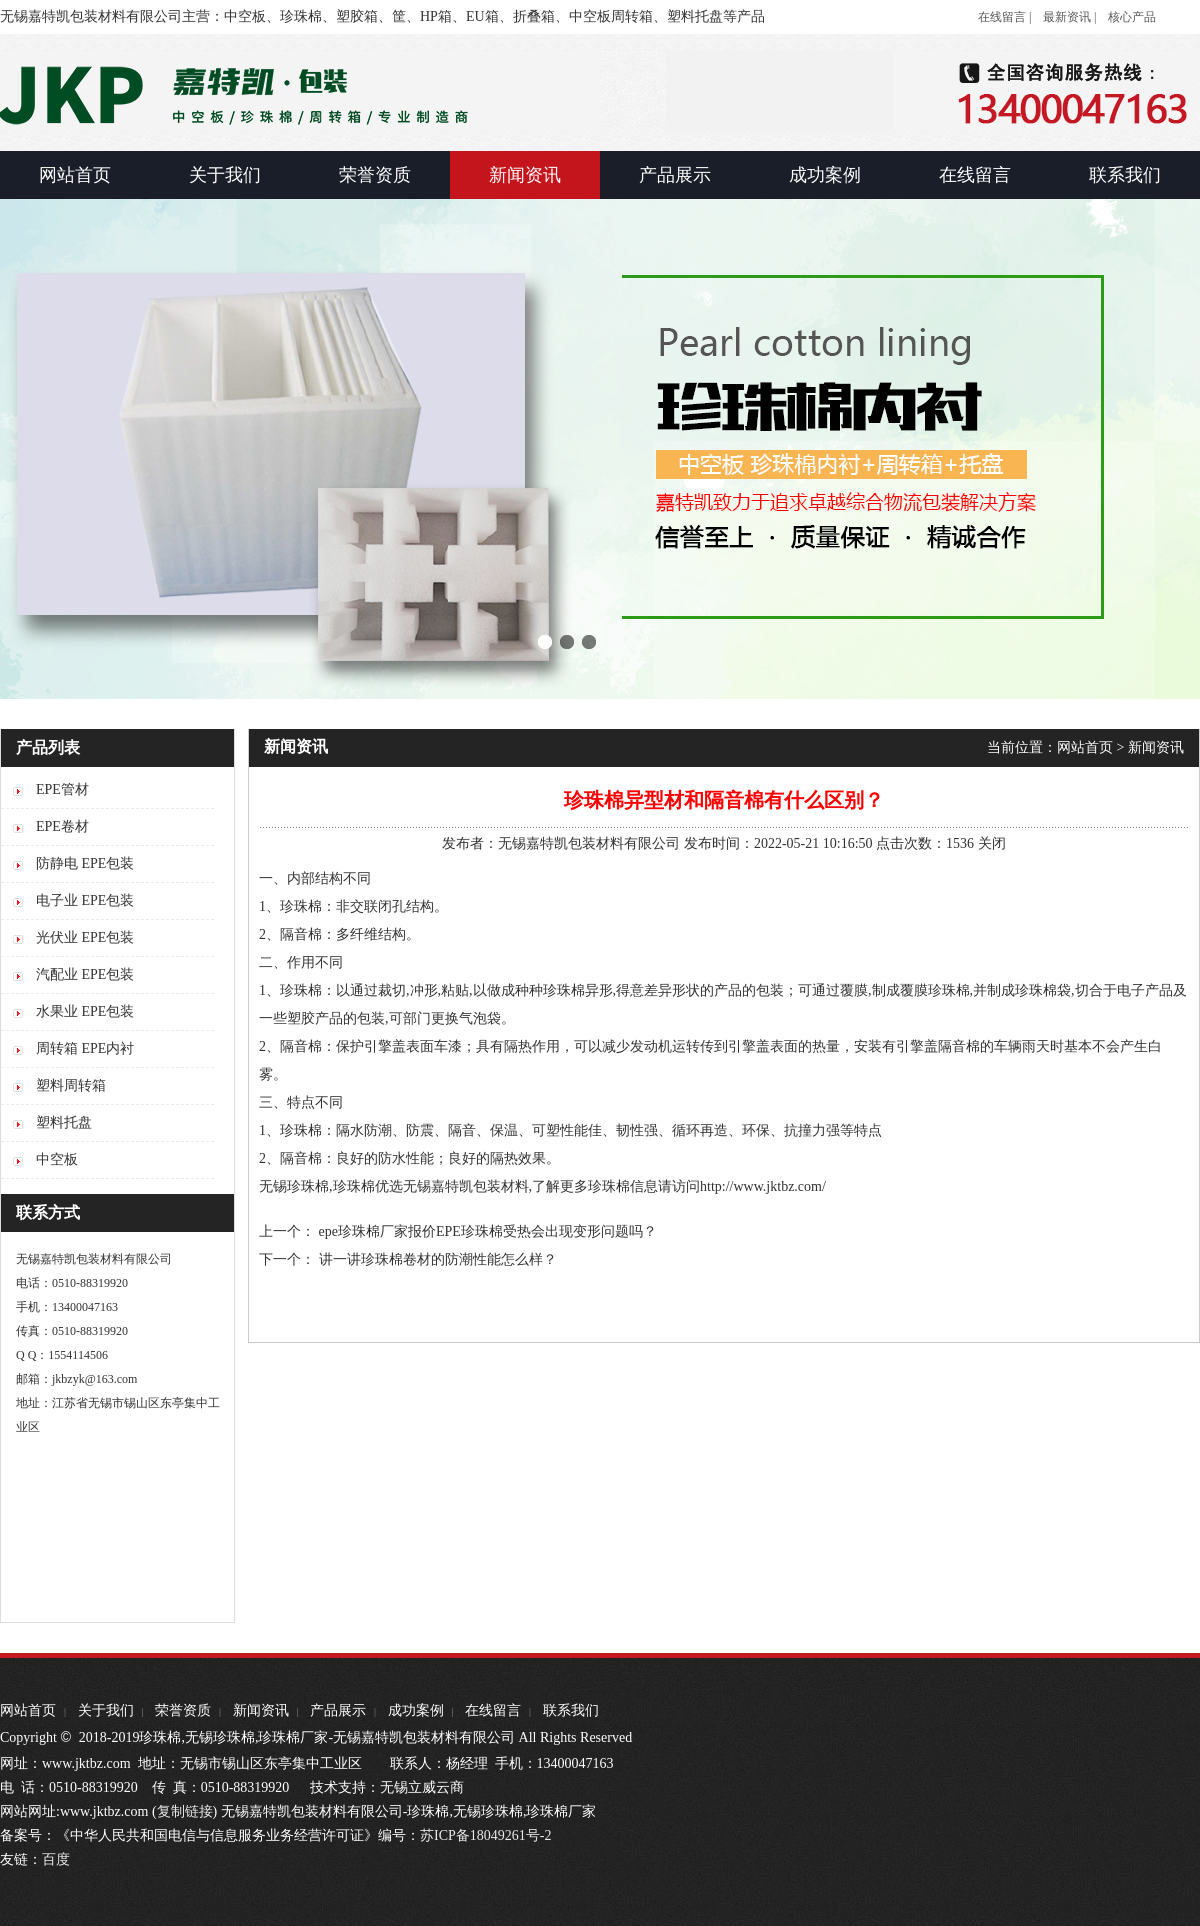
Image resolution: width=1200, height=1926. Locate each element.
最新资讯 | (1069, 17)
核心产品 (1132, 17)
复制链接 (185, 1811)
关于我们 (106, 1710)
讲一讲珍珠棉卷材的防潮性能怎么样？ (438, 1259)
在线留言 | (1004, 17)
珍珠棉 (609, 1186)
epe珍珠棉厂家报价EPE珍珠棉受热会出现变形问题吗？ (488, 1231)
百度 (56, 1859)
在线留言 (493, 1710)
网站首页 (1085, 747)
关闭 (992, 843)
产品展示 (338, 1710)
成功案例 (416, 1710)
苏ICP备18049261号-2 (485, 1835)
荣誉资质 (183, 1710)
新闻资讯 (1156, 747)
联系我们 (571, 1710)
